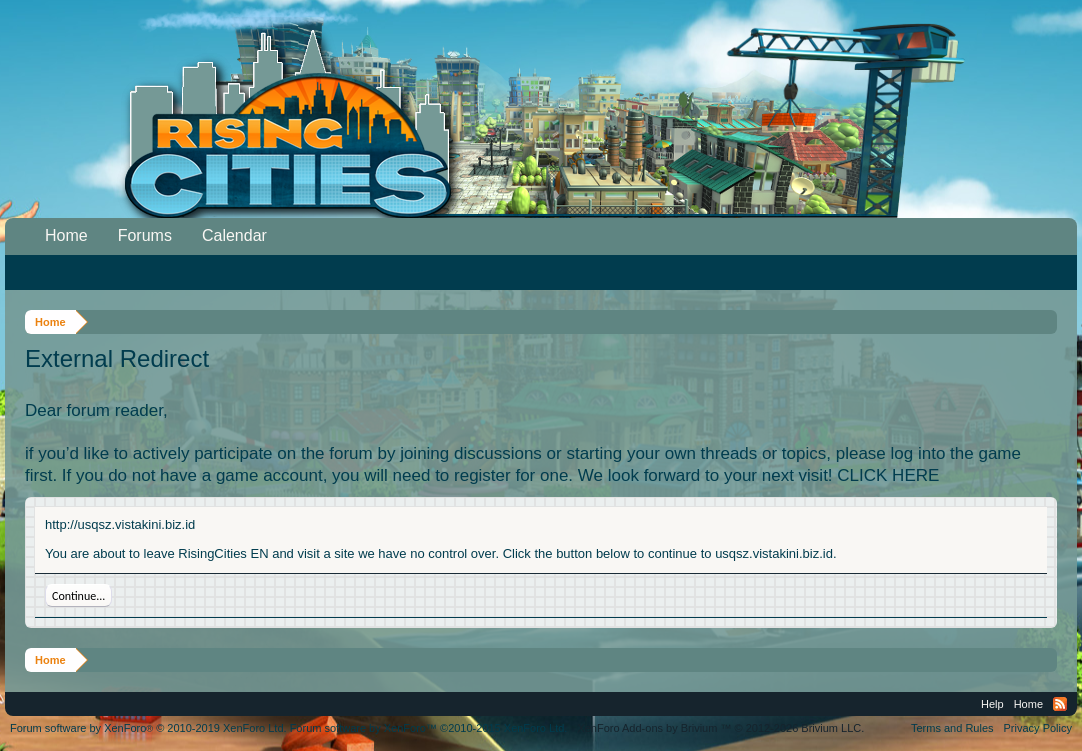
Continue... (78, 596)
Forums (145, 235)
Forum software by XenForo (148, 728)
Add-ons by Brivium (720, 728)
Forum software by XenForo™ (429, 728)
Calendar (234, 235)
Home (66, 235)
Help (992, 704)
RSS (1060, 704)
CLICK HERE (888, 475)
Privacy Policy (1038, 728)
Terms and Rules (952, 728)
